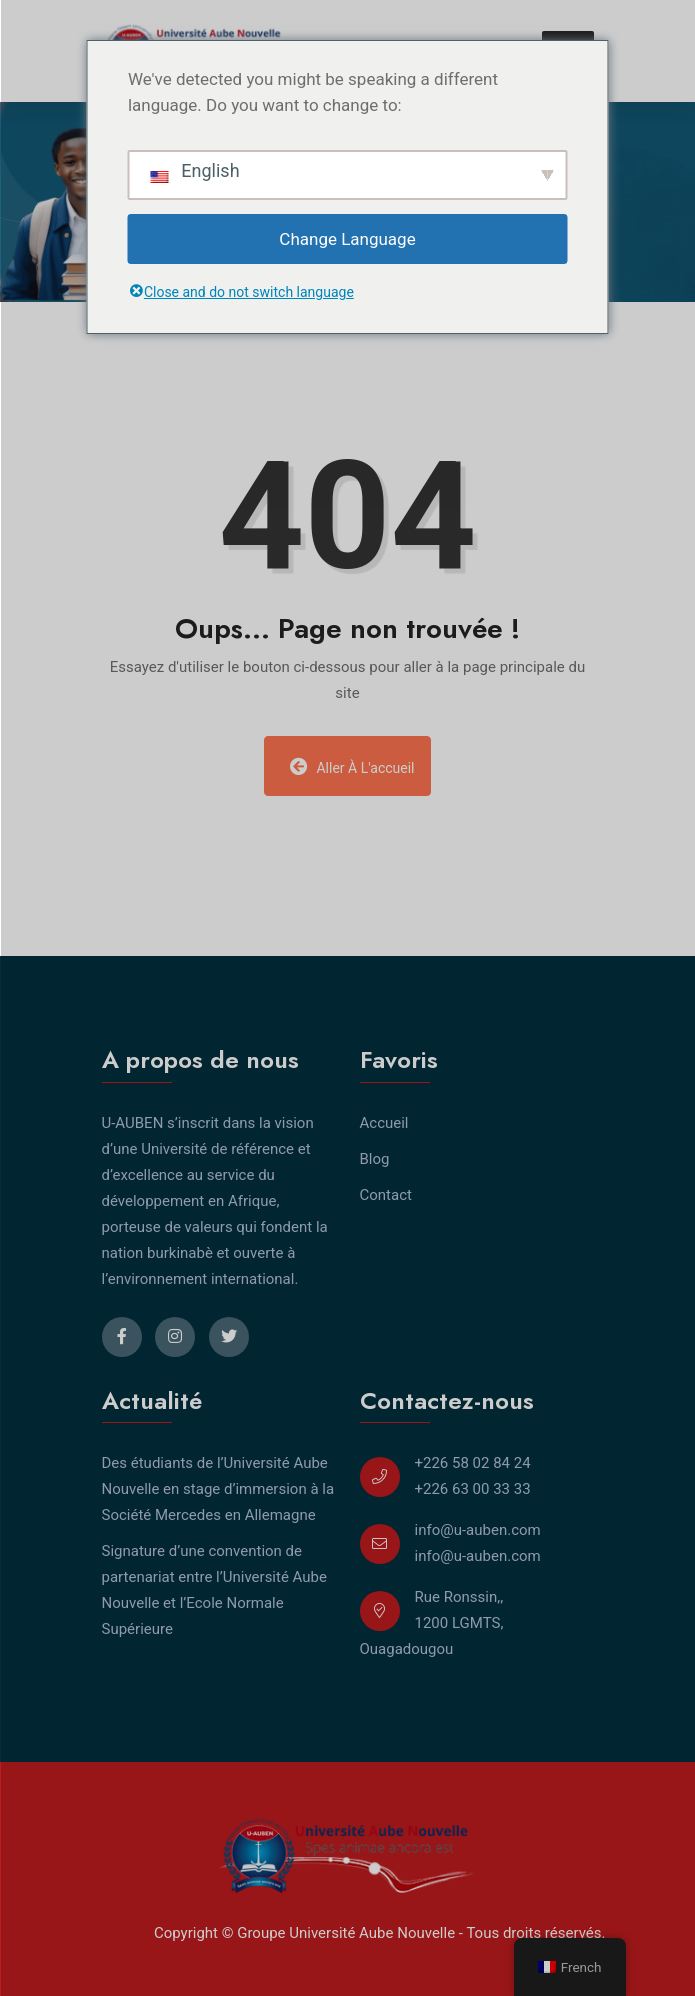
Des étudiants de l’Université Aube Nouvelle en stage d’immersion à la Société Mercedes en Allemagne (218, 1489)
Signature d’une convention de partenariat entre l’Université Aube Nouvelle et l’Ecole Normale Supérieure (214, 1590)
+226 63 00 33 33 (473, 1489)
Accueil (384, 1123)
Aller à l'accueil (352, 766)
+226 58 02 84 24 (473, 1463)
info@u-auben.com (478, 1530)
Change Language (347, 239)
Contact (386, 1195)
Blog (375, 1159)
